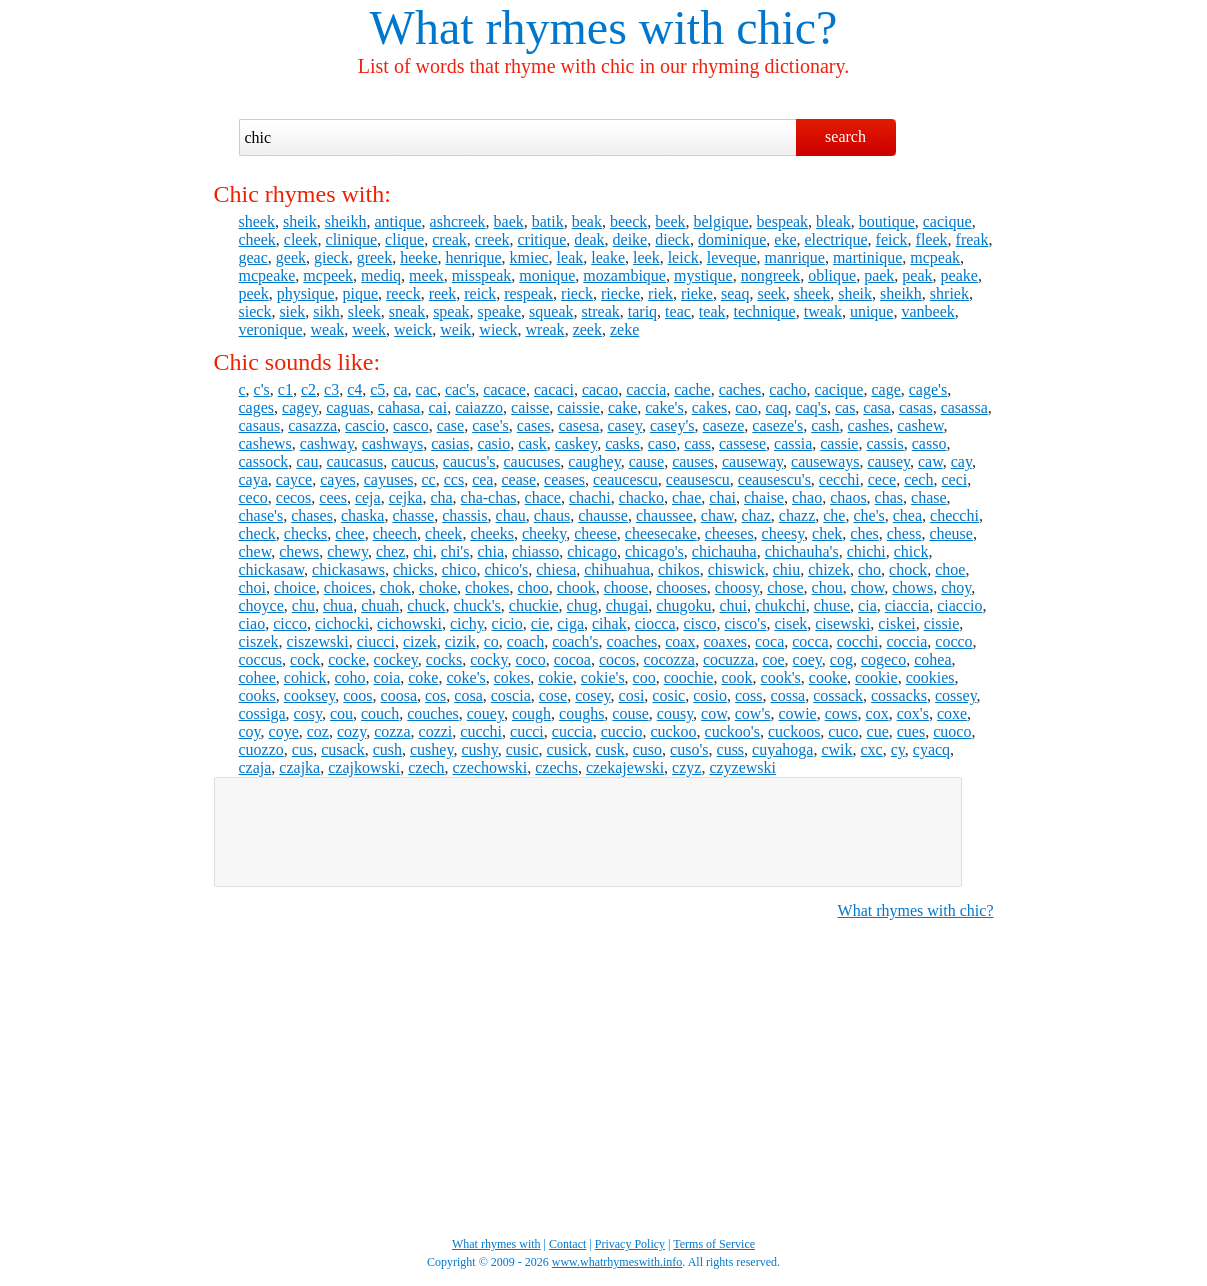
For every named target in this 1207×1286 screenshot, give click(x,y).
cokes (512, 677)
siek (292, 311)
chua (338, 605)
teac (678, 311)
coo (644, 677)
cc (429, 479)
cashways (392, 443)
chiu (787, 569)
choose (626, 587)
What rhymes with (547, 27)
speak (451, 311)
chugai (627, 605)
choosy (737, 587)
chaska (363, 515)
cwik (836, 749)
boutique (887, 221)
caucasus (354, 461)
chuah (380, 605)
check (257, 533)
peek (254, 293)
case (451, 425)
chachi (590, 497)
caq (776, 407)
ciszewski (317, 641)
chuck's (477, 605)
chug (582, 605)
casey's (672, 425)
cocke (346, 659)
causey (889, 461)
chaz (756, 515)
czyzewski (742, 767)
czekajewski (625, 767)
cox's (913, 713)
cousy (675, 713)
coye (284, 731)
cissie (942, 623)
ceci (954, 479)
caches (740, 389)
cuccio (622, 731)
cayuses (389, 479)
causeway (752, 461)
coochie (689, 677)
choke (438, 587)
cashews (265, 443)
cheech (395, 533)
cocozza (669, 659)
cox (877, 713)
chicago (592, 551)
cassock (264, 461)
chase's (261, 515)
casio (493, 443)
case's (490, 425)
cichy (467, 623)
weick (413, 329)
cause (647, 461)
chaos (848, 497)
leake (608, 257)
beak (587, 221)
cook (736, 677)
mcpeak (935, 257)
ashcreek (458, 221)
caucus (413, 461)
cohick (305, 677)
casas (916, 407)
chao (807, 497)
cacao (600, 389)
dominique (732, 239)
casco (411, 425)
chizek (829, 569)
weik (455, 329)
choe (950, 569)
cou (341, 713)
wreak (545, 329)
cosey (592, 695)
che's (868, 515)
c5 (377, 389)
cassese (742, 443)
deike (630, 239)
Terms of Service (714, 1244)
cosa (468, 695)
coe (773, 659)
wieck (498, 329)
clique (404, 239)
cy (898, 749)
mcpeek (328, 275)
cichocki (342, 623)
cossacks (899, 695)
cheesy (783, 533)
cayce (294, 479)
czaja (255, 767)
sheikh (346, 221)
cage (885, 389)
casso (929, 443)
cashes (869, 425)
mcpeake (267, 275)
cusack (343, 749)
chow (868, 587)
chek (827, 533)
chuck (426, 605)
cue (878, 731)
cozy (351, 731)
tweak (823, 311)
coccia (906, 641)
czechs (556, 767)
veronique (271, 329)
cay (961, 461)
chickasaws (348, 569)
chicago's (654, 551)
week (369, 329)
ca (400, 389)
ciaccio (959, 605)
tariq (642, 311)
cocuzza (729, 659)
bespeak (783, 221)
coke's (465, 677)
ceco (253, 497)
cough (531, 713)
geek (291, 257)
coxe (952, 713)
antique (398, 221)
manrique (795, 257)
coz (318, 731)
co (491, 641)
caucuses (532, 461)
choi (253, 587)
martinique (867, 257)
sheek (257, 221)
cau (307, 461)
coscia (511, 695)
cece (882, 479)
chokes (487, 587)
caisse (530, 407)
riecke (620, 293)
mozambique (624, 275)
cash (825, 425)
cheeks (492, 533)
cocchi (858, 641)
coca (769, 641)
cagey (300, 407)
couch (380, 713)
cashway (327, 443)
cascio (365, 425)
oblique (832, 275)
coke (423, 677)
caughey (594, 461)
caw (930, 461)
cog (841, 659)
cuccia (572, 731)
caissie (578, 407)
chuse (832, 605)
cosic (668, 695)
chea (907, 515)
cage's (928, 389)
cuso (647, 749)
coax (680, 641)
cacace (504, 389)
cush (387, 749)
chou (827, 587)
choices (348, 587)
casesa (579, 425)
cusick (567, 749)
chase (929, 497)
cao (746, 407)
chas (889, 497)
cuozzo (261, 749)
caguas (348, 407)
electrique (836, 239)
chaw (717, 515)
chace (543, 497)
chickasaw (272, 569)
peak (917, 275)
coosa (399, 695)
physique (306, 293)
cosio (710, 695)
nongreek (771, 275)
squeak (551, 311)
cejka (406, 497)
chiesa (556, 569)
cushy (479, 749)
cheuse (951, 533)
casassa (964, 407)
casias (450, 443)
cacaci (554, 389)
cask (532, 443)
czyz (686, 767)
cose (553, 695)
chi (423, 551)
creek (492, 239)
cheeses (729, 533)
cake (622, 407)
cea (482, 479)
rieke (697, 293)
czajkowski (364, 767)
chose (785, 587)
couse (630, 713)
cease (518, 479)
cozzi (436, 731)
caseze (724, 425)
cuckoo (673, 731)
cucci (527, 731)
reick (480, 293)
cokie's (603, 677)
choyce (261, 605)
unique (872, 311)
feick (892, 239)
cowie (797, 713)
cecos (294, 497)
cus (302, 749)
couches (433, 713)
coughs (581, 713)
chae (686, 497)
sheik (300, 221)
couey (485, 713)
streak (601, 311)
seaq (735, 293)
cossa (788, 695)
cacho (787, 389)
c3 (331, 389)
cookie (876, 677)
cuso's (689, 749)
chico (459, 569)
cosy (308, 713)
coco (530, 659)
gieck (331, 257)
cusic (522, 749)
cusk (609, 749)
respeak (528, 293)
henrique (474, 257)
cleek (301, 239)
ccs (454, 479)
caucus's (469, 461)
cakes (710, 407)
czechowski (490, 767)
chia (490, 551)
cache (692, 389)
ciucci (376, 641)
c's (262, 389)
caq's (811, 407)
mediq (381, 275)
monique (547, 275)
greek (375, 257)
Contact (567, 1244)
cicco (290, 623)
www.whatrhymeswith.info (617, 1262)
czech (426, 767)
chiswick (736, 569)
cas (845, 407)
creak (449, 239)
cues (911, 731)
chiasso (535, 551)
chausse (603, 515)
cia (867, 605)
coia (387, 677)
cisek (790, 623)
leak (570, 257)
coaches (632, 641)
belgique (720, 221)
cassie (839, 443)
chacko (641, 497)
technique (764, 311)
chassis (464, 515)
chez (390, 551)
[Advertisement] (588, 832)
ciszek (259, 641)
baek (509, 221)
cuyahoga (782, 749)
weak (327, 329)
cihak (609, 623)
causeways (825, 461)
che (834, 515)
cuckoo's (732, 731)
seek (771, 293)
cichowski (409, 623)
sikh (326, 311)
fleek (932, 239)
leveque (732, 257)
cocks (444, 659)
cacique (947, 221)
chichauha (724, 551)
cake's (664, 407)
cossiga (262, 713)
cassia (793, 443)
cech (918, 479)
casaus (260, 425)
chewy (347, 551)
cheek (257, 239)
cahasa (399, 407)
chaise (764, 497)
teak (712, 311)
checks (306, 533)
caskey (576, 443)
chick (911, 551)
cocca (810, 641)
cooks (257, 695)
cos (435, 695)
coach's (575, 641)
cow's (753, 713)
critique (541, 239)
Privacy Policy (630, 1244)
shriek (949, 293)
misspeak (482, 275)
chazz (797, 515)
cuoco (952, 731)
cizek (420, 641)
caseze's (777, 425)
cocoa (572, 659)
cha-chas (489, 497)
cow (714, 713)
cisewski (842, 623)
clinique (352, 239)
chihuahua (617, 569)
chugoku (683, 605)
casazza (312, 425)
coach (525, 641)
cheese (595, 533)
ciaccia (907, 605)
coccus (261, 659)
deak (589, 239)
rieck (577, 293)
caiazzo (479, 407)
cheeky (544, 533)
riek (660, 293)
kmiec (529, 257)
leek (646, 257)
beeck (628, 221)
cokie (555, 677)
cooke (828, 677)
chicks (413, 569)
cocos (617, 659)
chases (312, 515)
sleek (364, 311)
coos (357, 695)
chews (299, 551)
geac (253, 257)
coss (749, 695)
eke (785, 239)
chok (395, 587)
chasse (413, 515)
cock (305, 659)
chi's (455, 551)
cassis (884, 443)
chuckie (534, 605)
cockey (396, 659)
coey (807, 659)
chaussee (664, 515)
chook (576, 587)
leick (683, 257)
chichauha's (802, 551)
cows (841, 713)
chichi (866, 551)
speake (500, 311)
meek (426, 275)
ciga (570, 623)
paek (879, 275)
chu (303, 605)
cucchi (481, 731)
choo (533, 587)
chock (908, 569)
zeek (587, 329)
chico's (506, 569)
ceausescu (698, 479)
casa (877, 407)
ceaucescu (625, 479)
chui (733, 605)
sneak (407, 311)
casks (622, 443)
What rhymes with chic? (916, 910)
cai (437, 407)
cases (534, 425)
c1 (285, 389)
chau (511, 515)
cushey (431, 749)
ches (864, 533)
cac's (460, 389)
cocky (488, 659)
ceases (564, 479)
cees (333, 497)
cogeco (883, 659)
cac (426, 389)
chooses (681, 587)
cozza (392, 731)
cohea (932, 659)
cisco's (745, 623)
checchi (954, 515)
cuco (843, 731)
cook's (781, 677)
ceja (368, 497)
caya (253, 479)
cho (869, 569)
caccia (646, 389)
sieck (255, 311)
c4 (354, 389)
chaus (552, 515)
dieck (672, 239)
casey (624, 425)
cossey (956, 695)
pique (360, 293)
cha (441, 497)
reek (443, 293)
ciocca (655, 623)
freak (972, 239)
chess (904, 533)
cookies (930, 677)
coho (349, 677)
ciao (252, 623)
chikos (679, 569)
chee (349, 533)
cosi (632, 695)
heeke (418, 257)
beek (670, 221)
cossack (838, 695)
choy (956, 587)
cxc (872, 749)
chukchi (780, 605)
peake (959, 275)
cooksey (309, 695)
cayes (338, 479)
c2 (308, 389)
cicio (507, 623)
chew (255, 551)
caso (662, 443)
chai (722, 497)
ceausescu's (774, 479)
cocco (953, 641)
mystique (703, 275)
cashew (920, 425)
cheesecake (661, 533)
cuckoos (794, 731)
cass (697, 443)
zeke (624, 329)
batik (548, 221)
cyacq (931, 749)
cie (540, 623)
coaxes (725, 641)
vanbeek (927, 311)
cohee (257, 677)
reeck (403, 293)
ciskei (896, 623)
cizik (460, 641)
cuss (731, 749)
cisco (700, 623)
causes (693, 461)
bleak (833, 221)
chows (912, 587)
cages (257, 407)
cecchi (839, 479)
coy (250, 731)
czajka (299, 767)
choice (295, 587)
